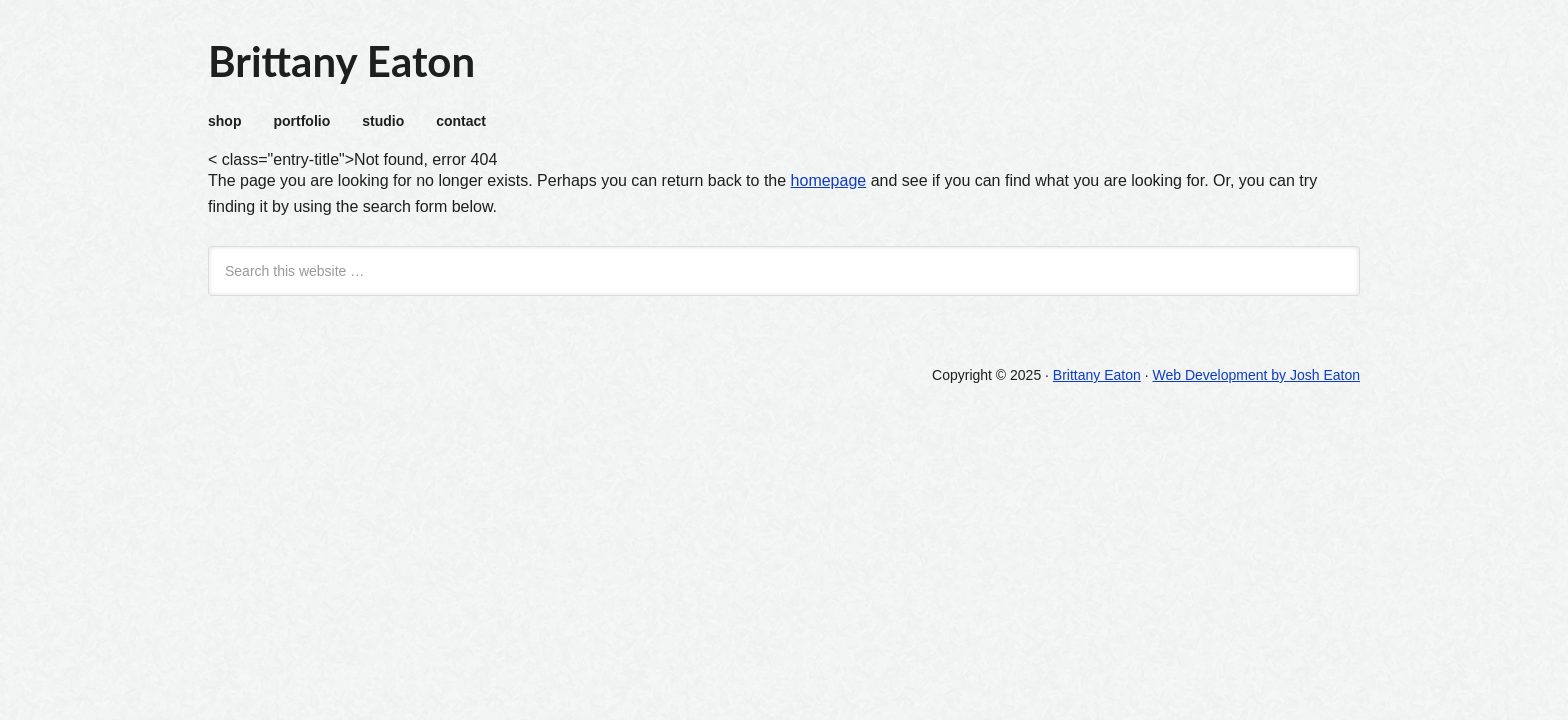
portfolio (301, 121)
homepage (829, 180)
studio (383, 121)
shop (224, 121)
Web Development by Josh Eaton (1256, 375)
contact (461, 121)
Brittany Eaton (341, 61)
